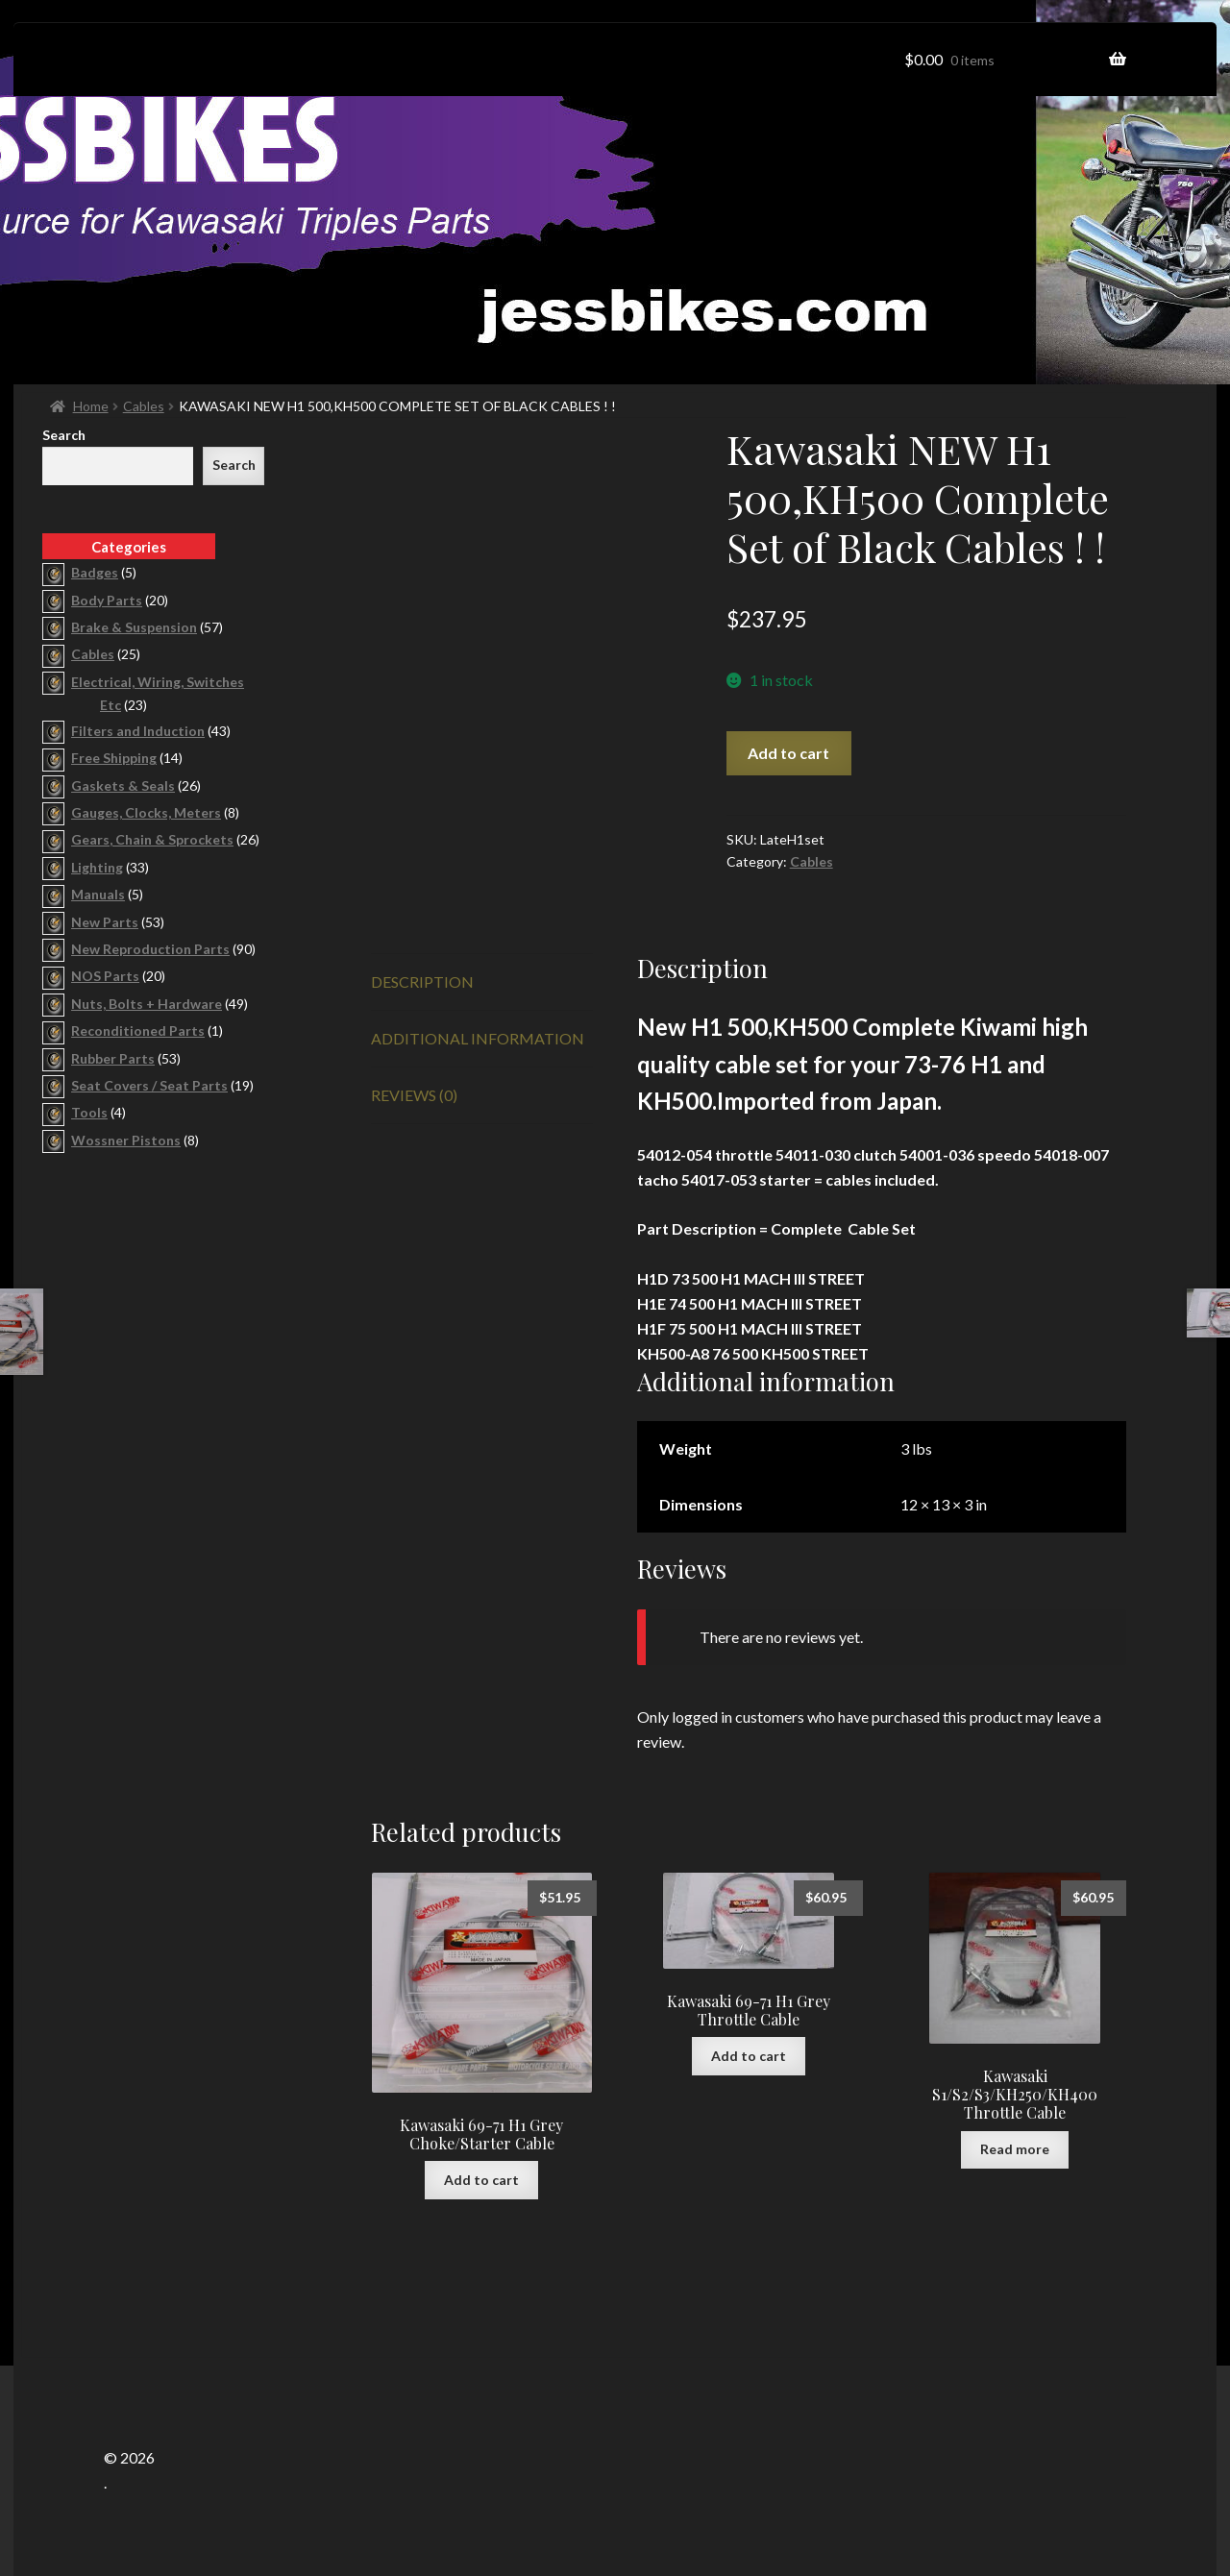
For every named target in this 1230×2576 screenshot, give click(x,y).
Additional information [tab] (477, 1038)
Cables (143, 406)
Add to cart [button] (481, 2179)
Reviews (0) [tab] (414, 1095)
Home (91, 406)
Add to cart (788, 753)
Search (64, 435)
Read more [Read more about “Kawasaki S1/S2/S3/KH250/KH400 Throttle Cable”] (1014, 2149)
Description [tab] (422, 981)
